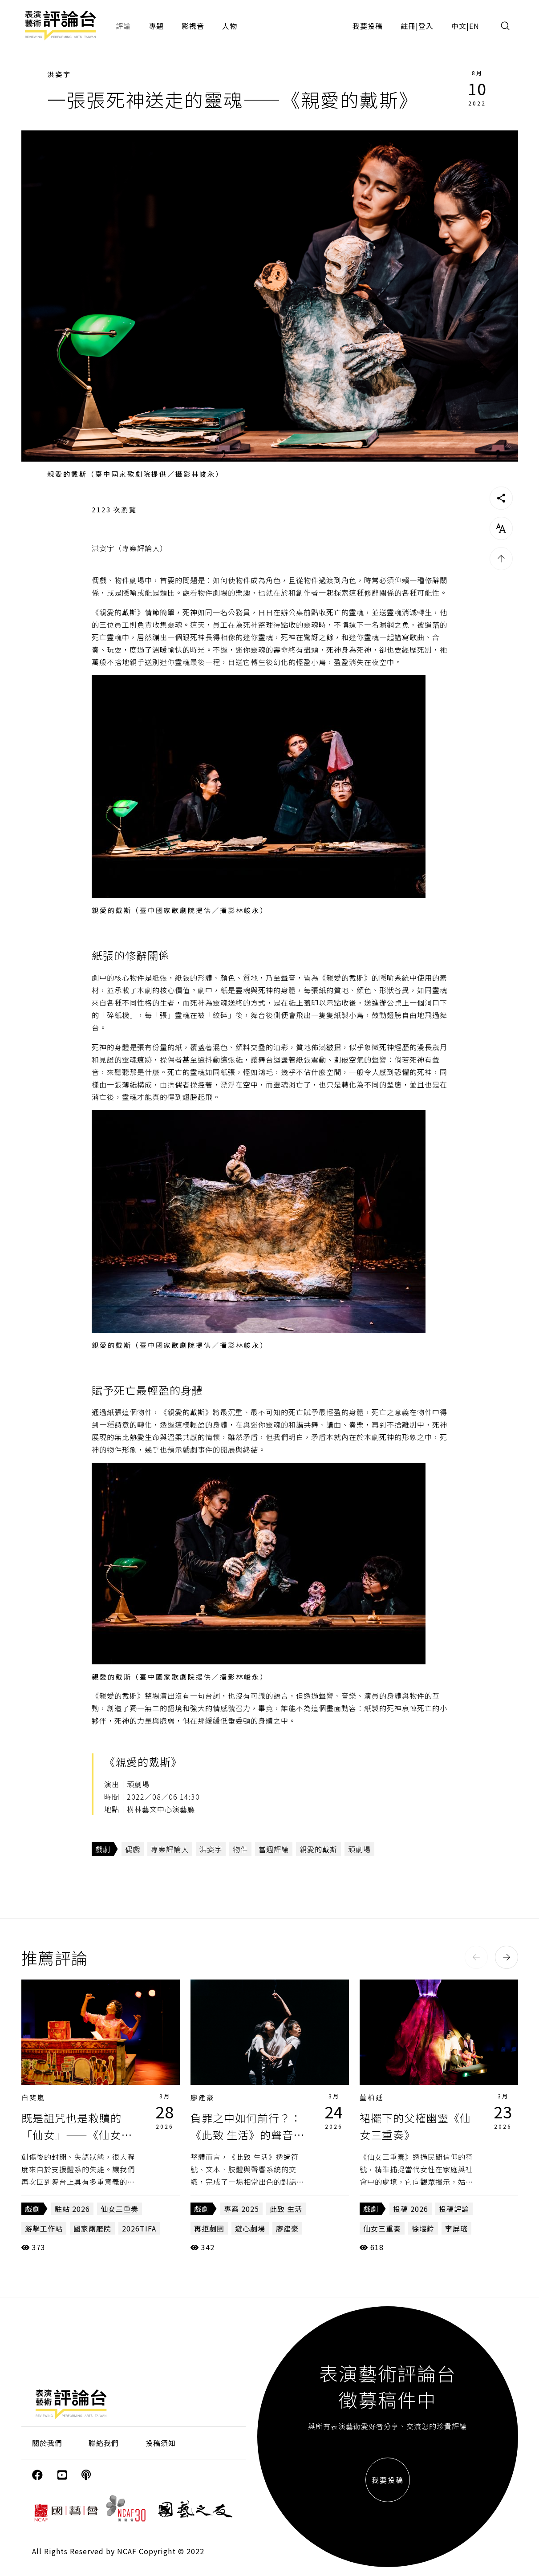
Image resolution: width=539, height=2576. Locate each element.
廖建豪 (202, 2097)
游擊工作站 (44, 2228)
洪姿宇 (59, 74)
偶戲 (132, 1849)
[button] (476, 1957)
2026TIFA (139, 2228)
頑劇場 (359, 1849)
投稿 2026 (410, 2208)
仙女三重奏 (119, 2208)
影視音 (193, 25)
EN (474, 25)
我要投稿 (368, 25)
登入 (426, 25)
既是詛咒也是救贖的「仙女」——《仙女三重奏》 (76, 2135)
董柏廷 (372, 2097)
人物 (229, 25)
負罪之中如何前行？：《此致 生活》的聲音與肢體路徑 (247, 2135)
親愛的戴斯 (318, 1849)
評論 (123, 25)
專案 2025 (241, 2208)
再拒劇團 (209, 2228)
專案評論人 (170, 1849)
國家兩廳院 (92, 2228)
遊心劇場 (250, 2228)
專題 (156, 25)
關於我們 (47, 2443)
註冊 (408, 25)
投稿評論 (454, 2208)
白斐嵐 (33, 2097)
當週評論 (274, 1849)
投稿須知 (161, 2443)
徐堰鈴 (423, 2228)
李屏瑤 (456, 2228)
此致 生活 (286, 2208)
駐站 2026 (72, 2208)
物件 (240, 1849)
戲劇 (102, 1849)
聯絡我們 (104, 2443)
